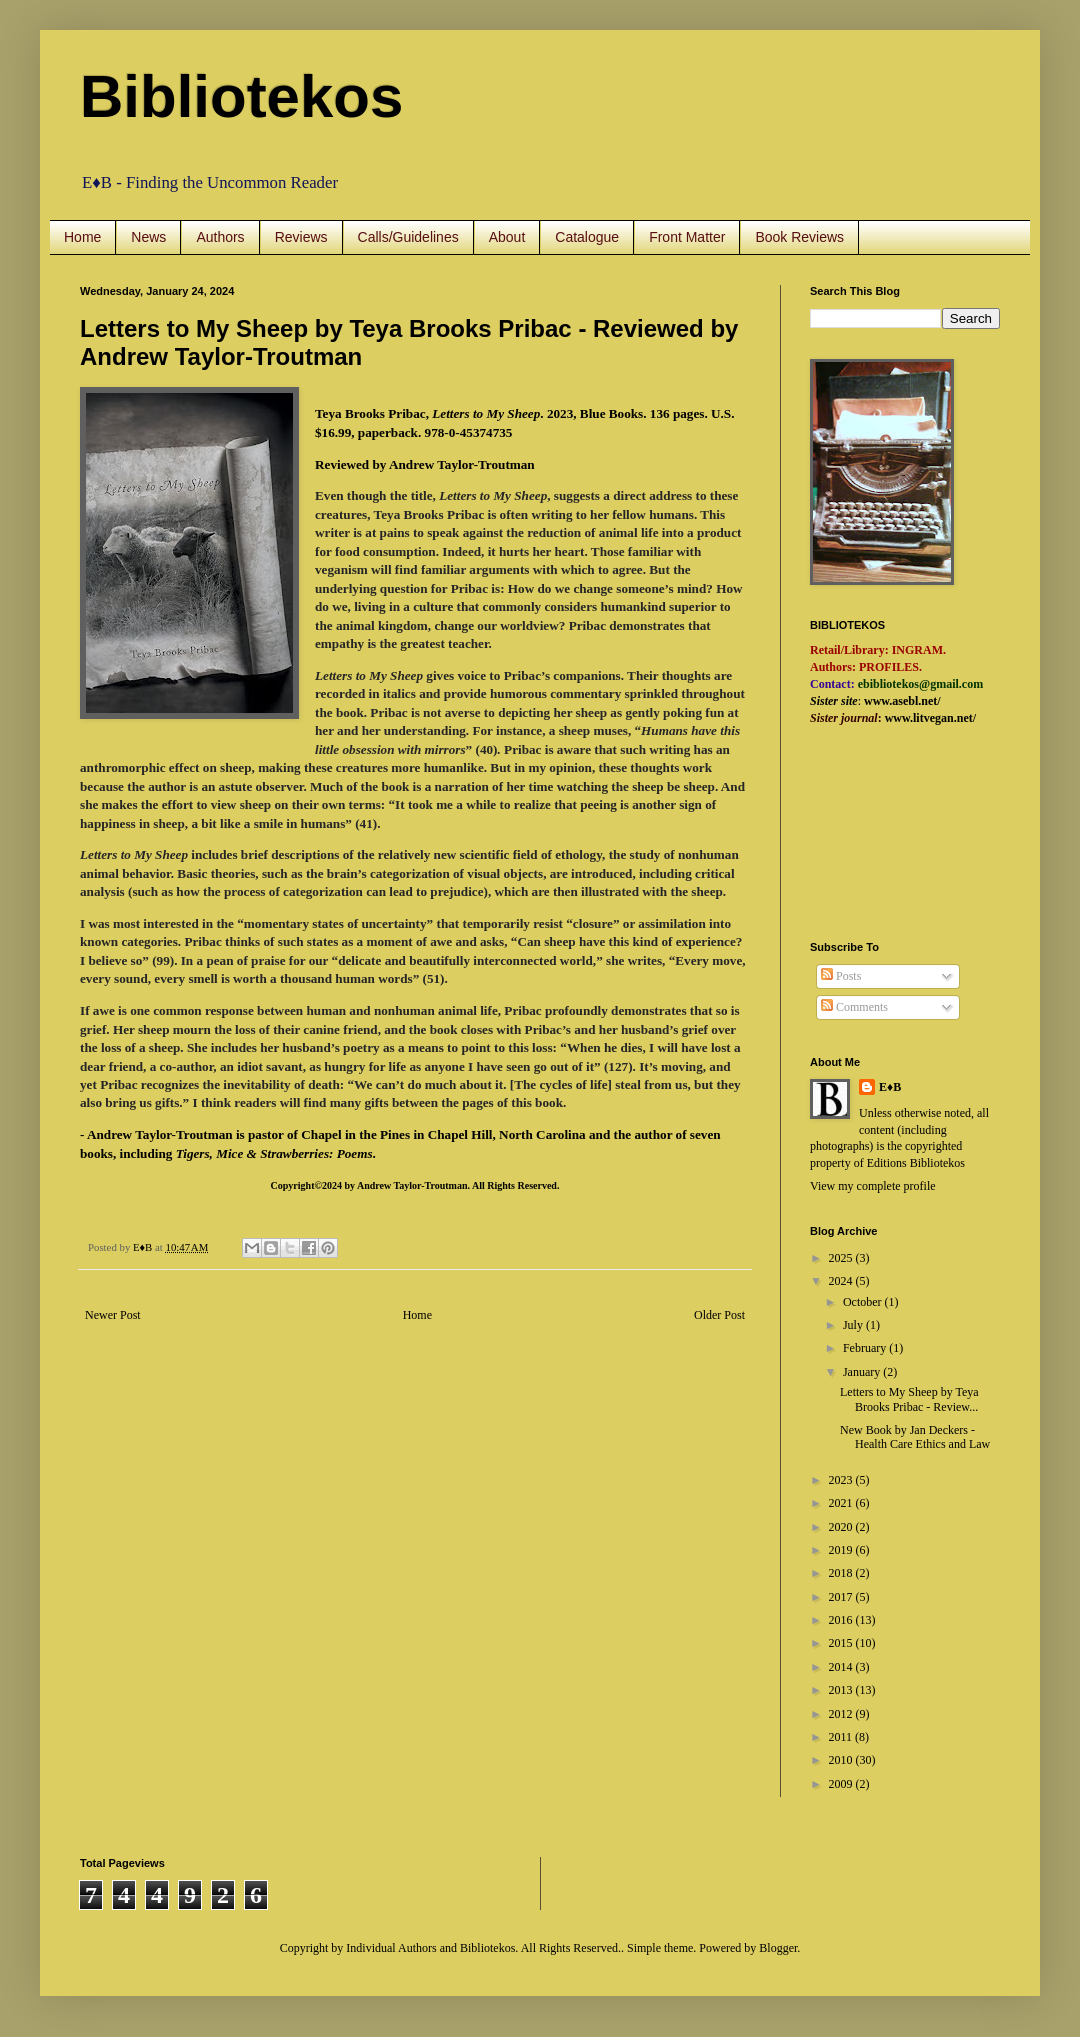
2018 (842, 1573)
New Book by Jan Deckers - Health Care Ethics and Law (915, 1437)
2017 (842, 1597)
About (507, 237)
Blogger (778, 1948)
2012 (842, 1714)
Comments (854, 1007)
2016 (842, 1620)
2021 (842, 1503)
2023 (842, 1480)
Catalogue (587, 237)
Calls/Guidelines (408, 237)
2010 (842, 1760)
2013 (842, 1690)
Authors (220, 237)
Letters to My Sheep (486, 413)
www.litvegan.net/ (930, 718)
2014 (842, 1667)
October (864, 1302)
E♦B (890, 1087)
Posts (841, 976)
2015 (842, 1643)
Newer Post (113, 1315)
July (854, 1325)
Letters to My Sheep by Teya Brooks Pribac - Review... (909, 1399)
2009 (842, 1784)
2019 (842, 1550)
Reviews (301, 237)
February (866, 1348)
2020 (842, 1527)
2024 (842, 1281)
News (148, 237)
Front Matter (687, 237)
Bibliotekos (241, 96)
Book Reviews (799, 237)
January (863, 1372)
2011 (842, 1737)
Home (82, 237)
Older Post (719, 1315)
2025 (842, 1258)
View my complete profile (873, 1186)
